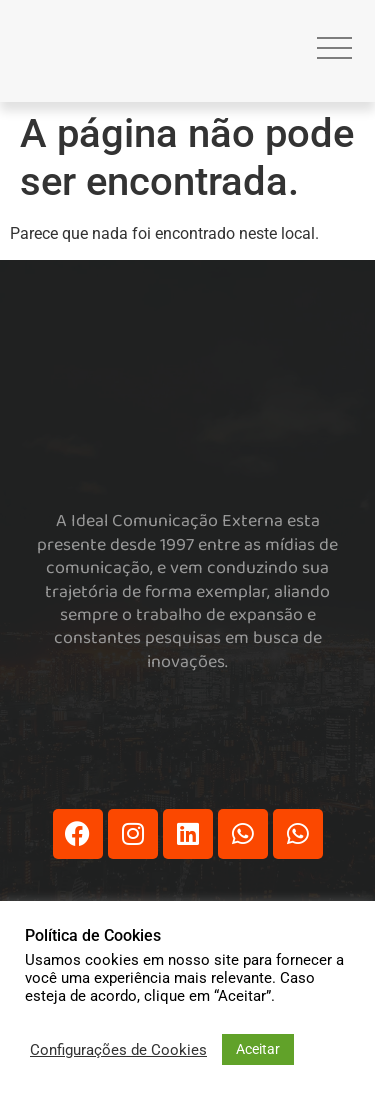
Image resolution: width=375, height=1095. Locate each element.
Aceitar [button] (258, 1049)
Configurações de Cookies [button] (118, 1050)
